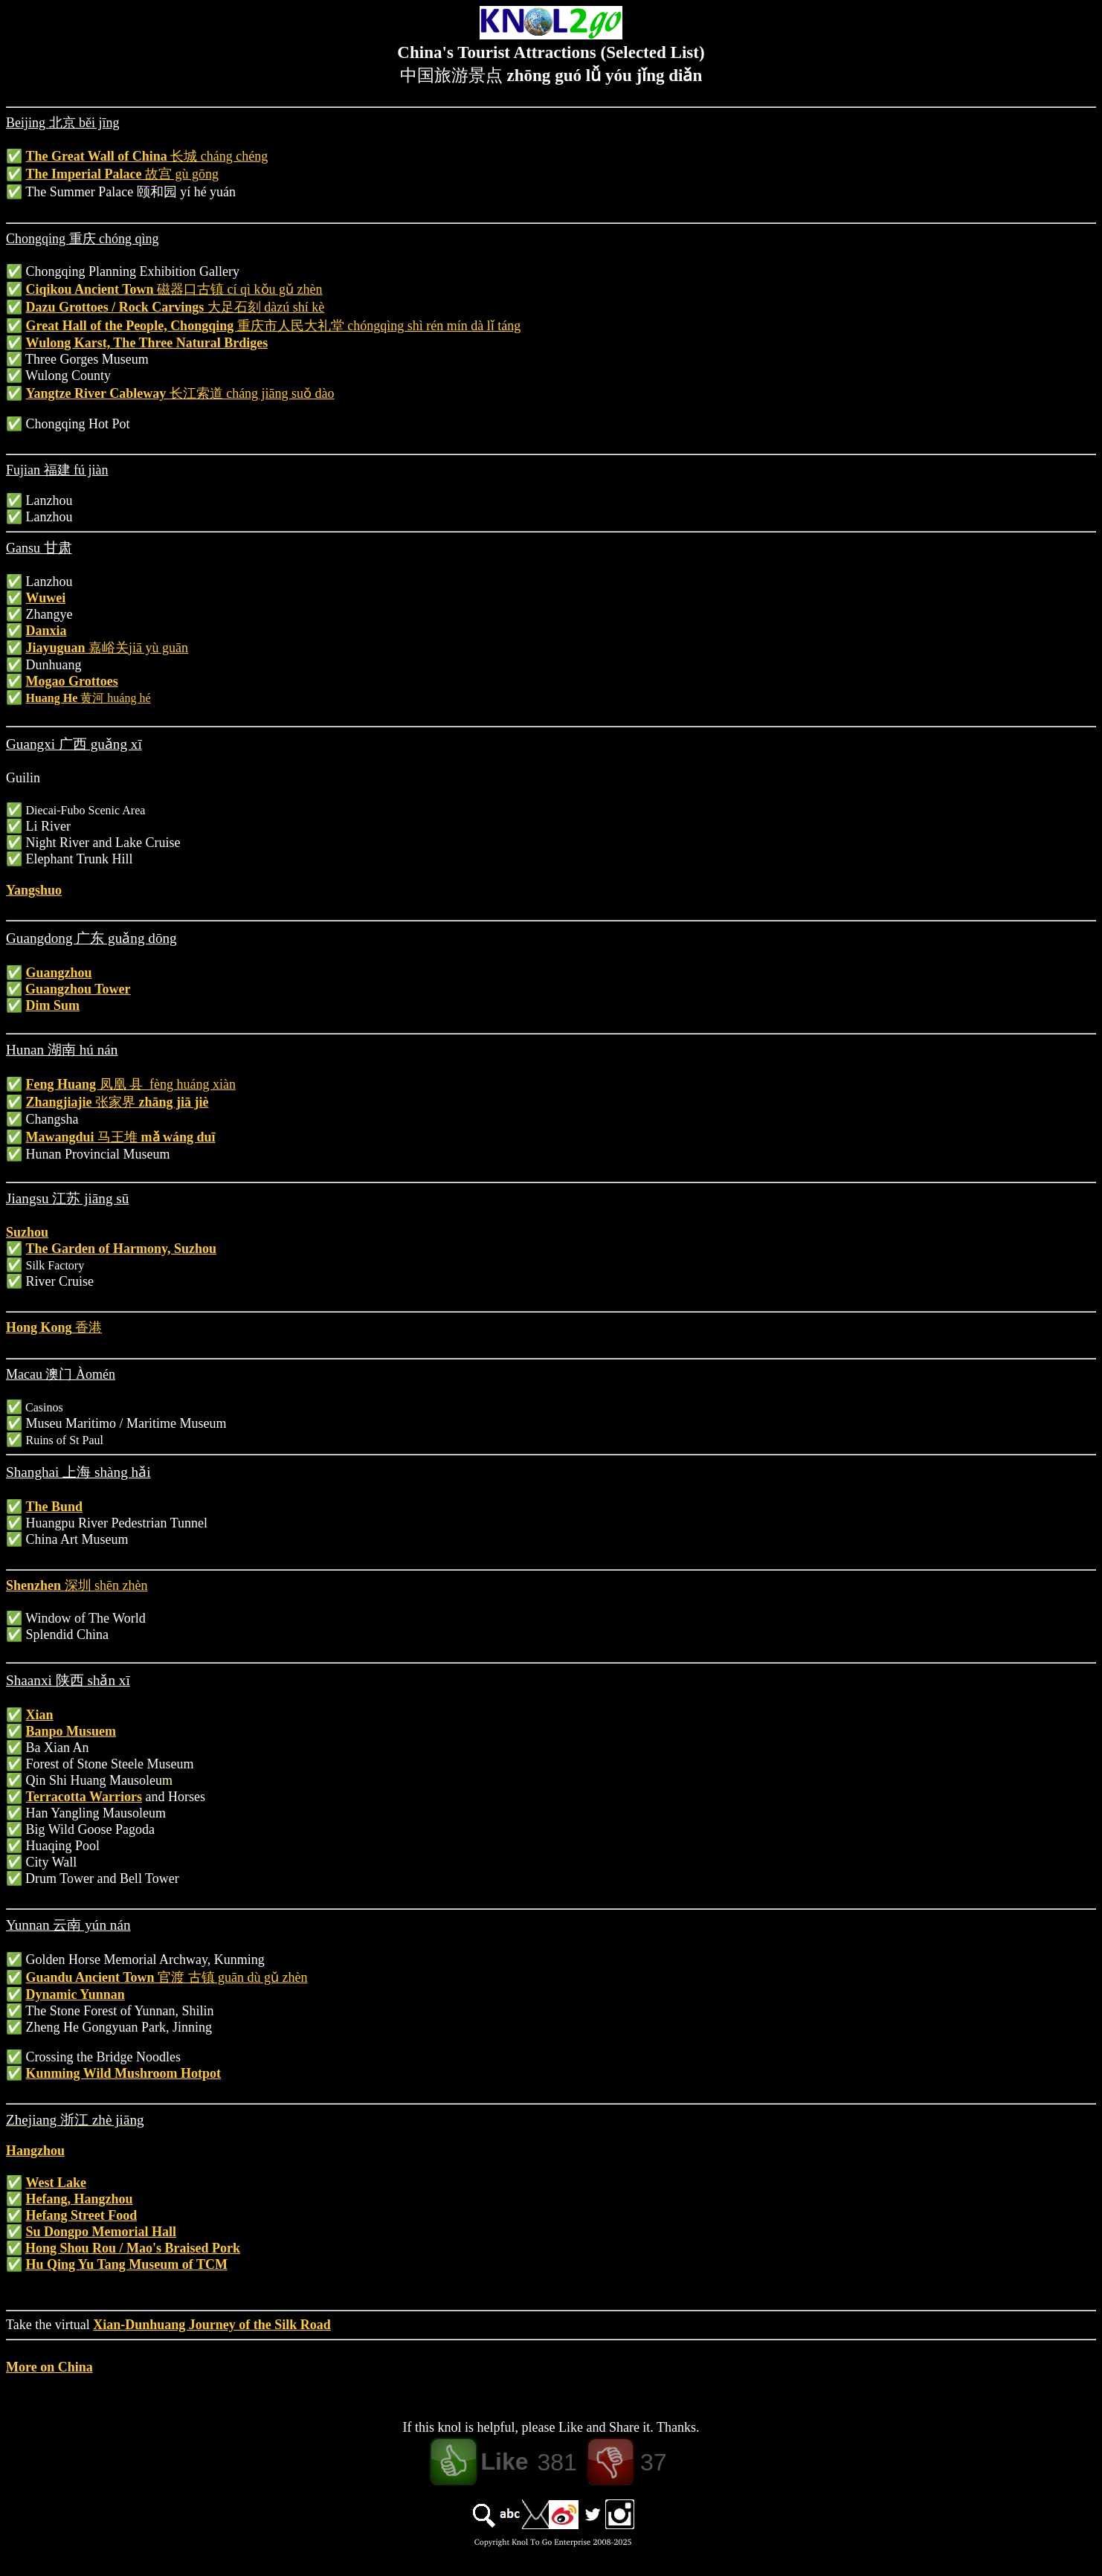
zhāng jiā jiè (172, 1102)
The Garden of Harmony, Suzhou (121, 1248)
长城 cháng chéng (219, 156)
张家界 (115, 1102)
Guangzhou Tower (78, 989)
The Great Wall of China (98, 156)
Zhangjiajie (61, 1102)
